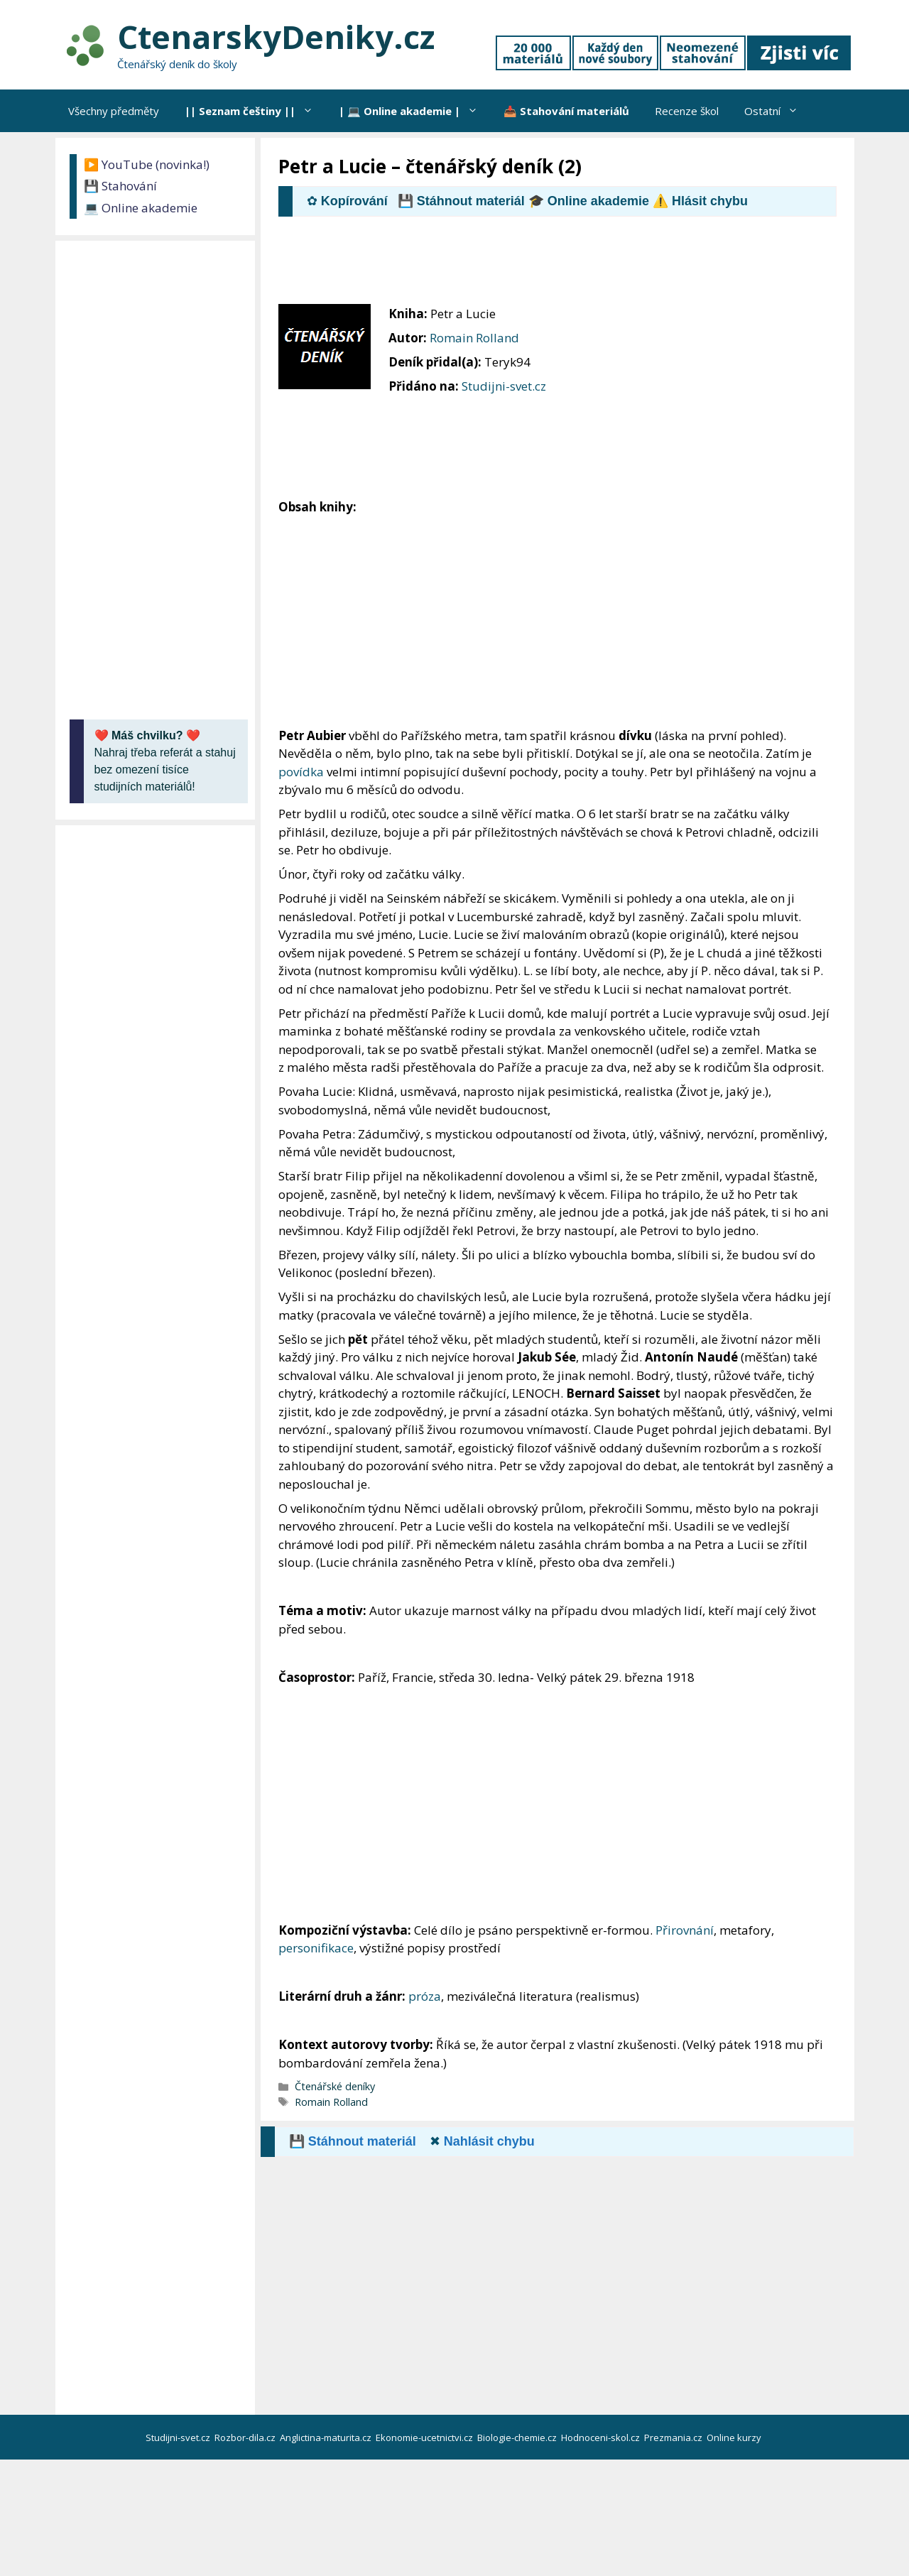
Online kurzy (735, 2437)
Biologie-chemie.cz (518, 2437)
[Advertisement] (536, 266)
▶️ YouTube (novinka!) (146, 164)
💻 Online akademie (140, 208)
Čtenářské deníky (335, 2086)
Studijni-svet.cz (504, 386)
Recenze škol (687, 111)
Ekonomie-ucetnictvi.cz (425, 2437)
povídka (301, 771)
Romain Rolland (474, 338)
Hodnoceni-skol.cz (601, 2437)
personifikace (316, 1948)
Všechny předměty (113, 111)
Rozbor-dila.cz (246, 2437)
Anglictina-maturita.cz (327, 2437)
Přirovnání (684, 1930)
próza (424, 1996)
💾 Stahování (120, 186)
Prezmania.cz (674, 2437)
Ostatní (777, 110)
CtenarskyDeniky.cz (276, 36)
